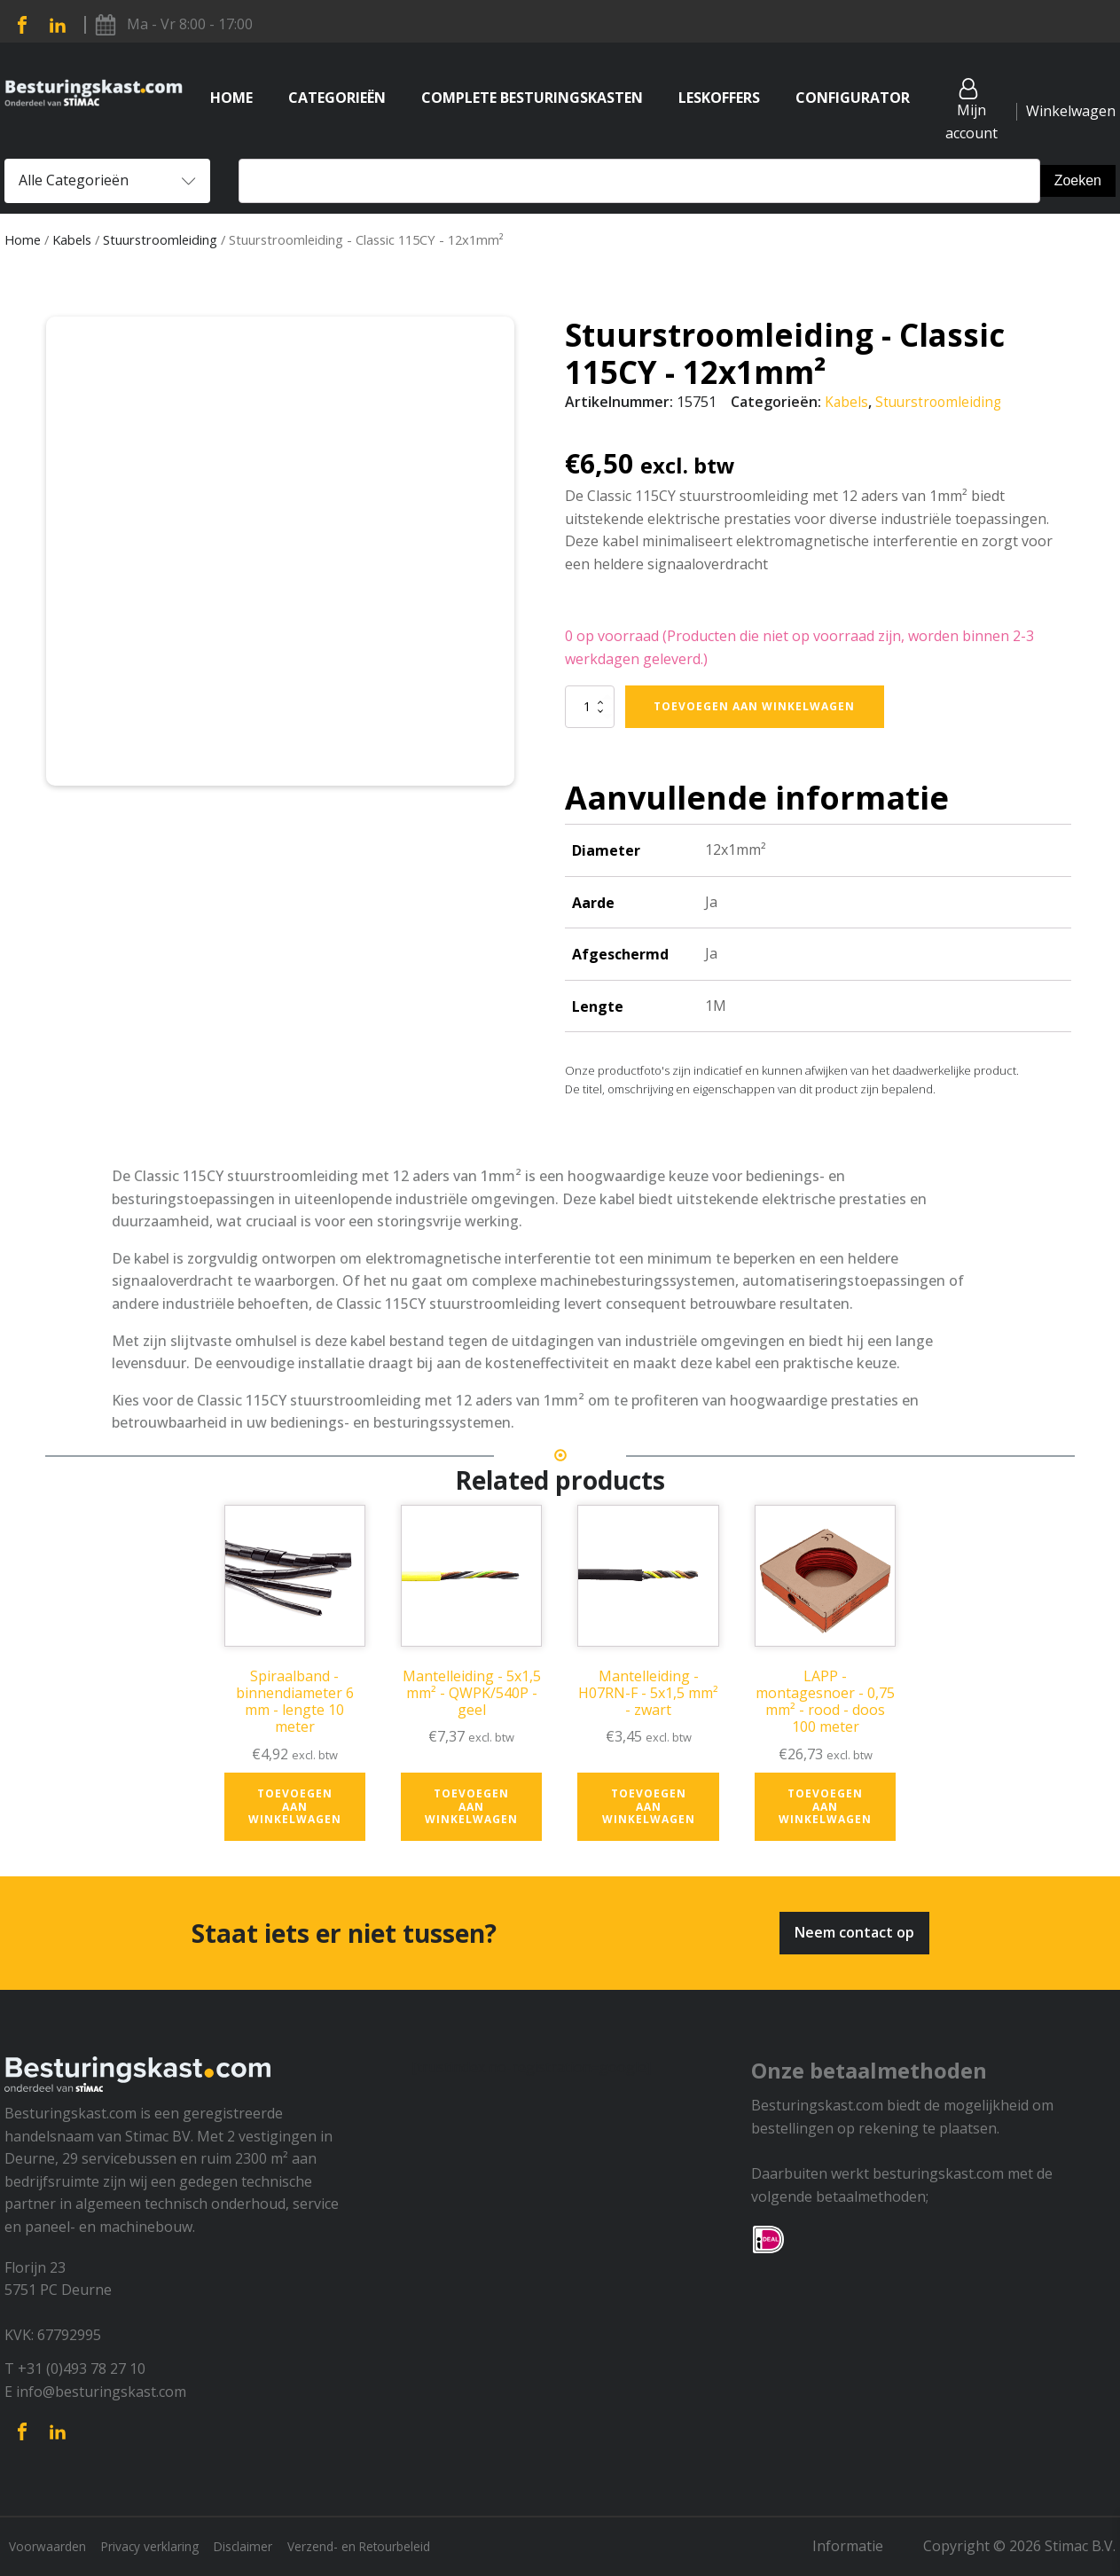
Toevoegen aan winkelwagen (754, 705)
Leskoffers (719, 97)
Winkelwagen (1071, 111)
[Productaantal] (590, 706)
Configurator (852, 97)
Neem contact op (854, 1932)
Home (231, 97)
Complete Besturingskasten (532, 97)
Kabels (71, 239)
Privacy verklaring (165, 2546)
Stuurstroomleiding (160, 239)
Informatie (862, 2546)
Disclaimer (269, 2546)
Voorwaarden (49, 2546)
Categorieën (337, 97)
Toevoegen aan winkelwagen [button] (294, 1806)
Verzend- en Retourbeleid (400, 2546)
